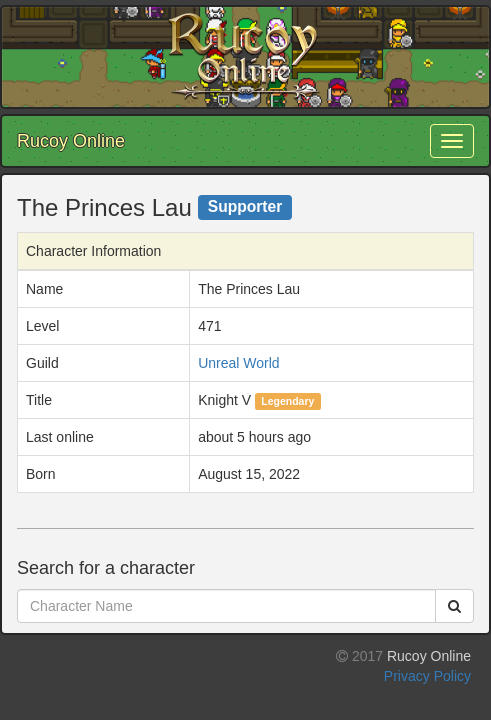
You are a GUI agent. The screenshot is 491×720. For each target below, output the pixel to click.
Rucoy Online (71, 141)
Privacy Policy (427, 676)
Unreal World (238, 363)
